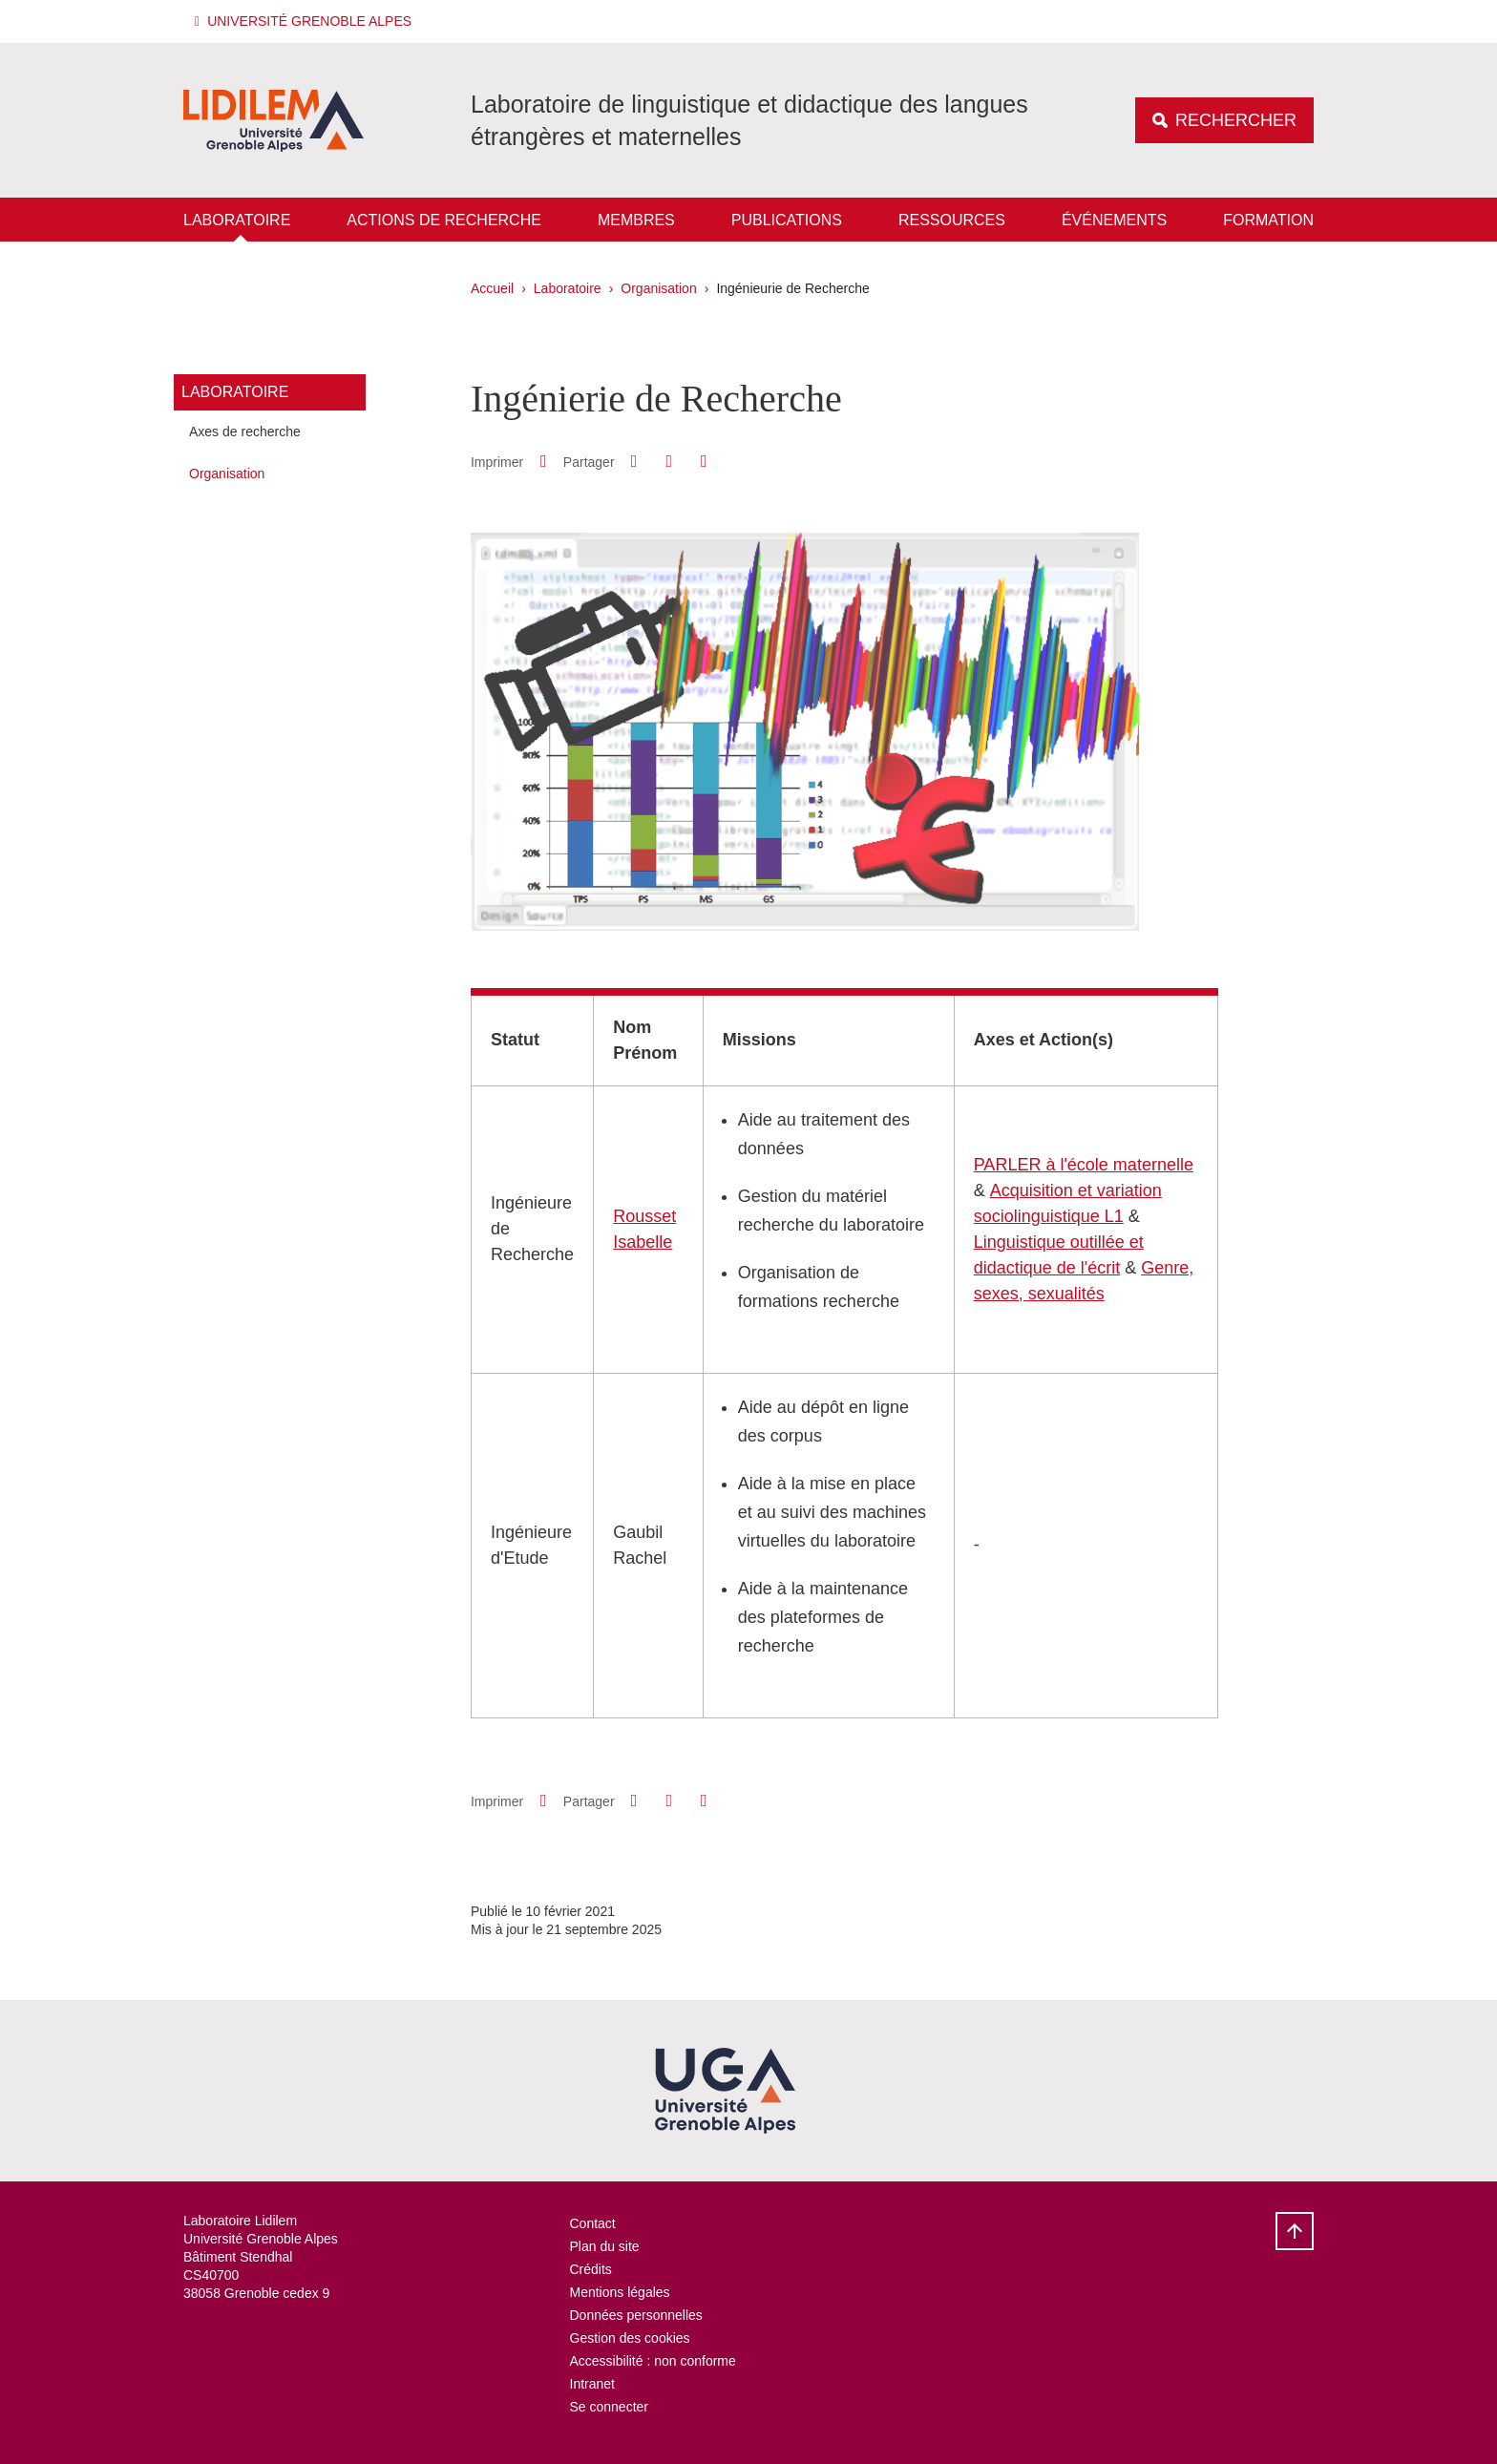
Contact (593, 2223)
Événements (1114, 220)
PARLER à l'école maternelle (1083, 1164)
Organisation (658, 288)
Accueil (492, 288)
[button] (306, 21)
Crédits (591, 2269)
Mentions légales (620, 2292)
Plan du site (605, 2246)
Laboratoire (236, 220)
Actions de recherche (444, 220)
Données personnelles (636, 2315)
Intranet (592, 2383)
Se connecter (609, 2406)
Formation (1268, 220)
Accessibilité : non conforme (653, 2361)
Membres (636, 220)
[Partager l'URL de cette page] (703, 461)
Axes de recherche (245, 431)
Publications (786, 220)
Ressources (951, 220)
